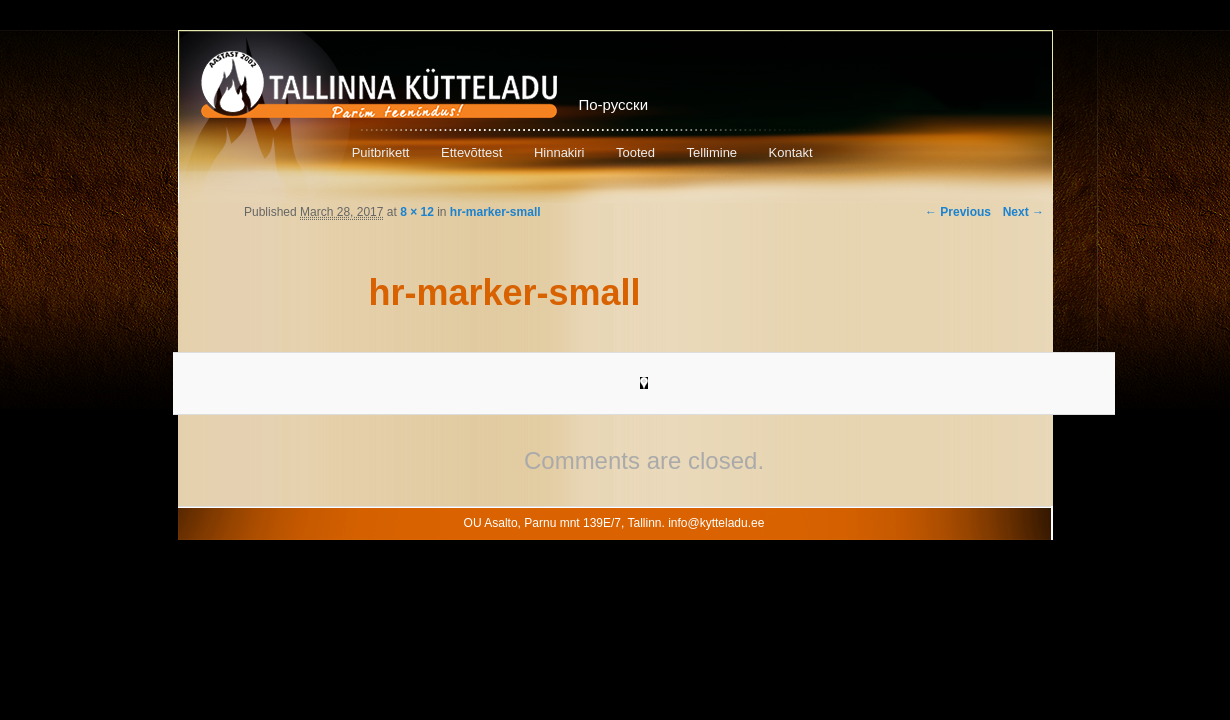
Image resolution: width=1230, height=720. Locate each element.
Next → (1023, 212)
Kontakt (791, 152)
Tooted (635, 152)
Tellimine (712, 152)
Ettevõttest (471, 152)
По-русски (614, 104)
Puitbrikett (381, 152)
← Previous (958, 212)
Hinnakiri (559, 152)
